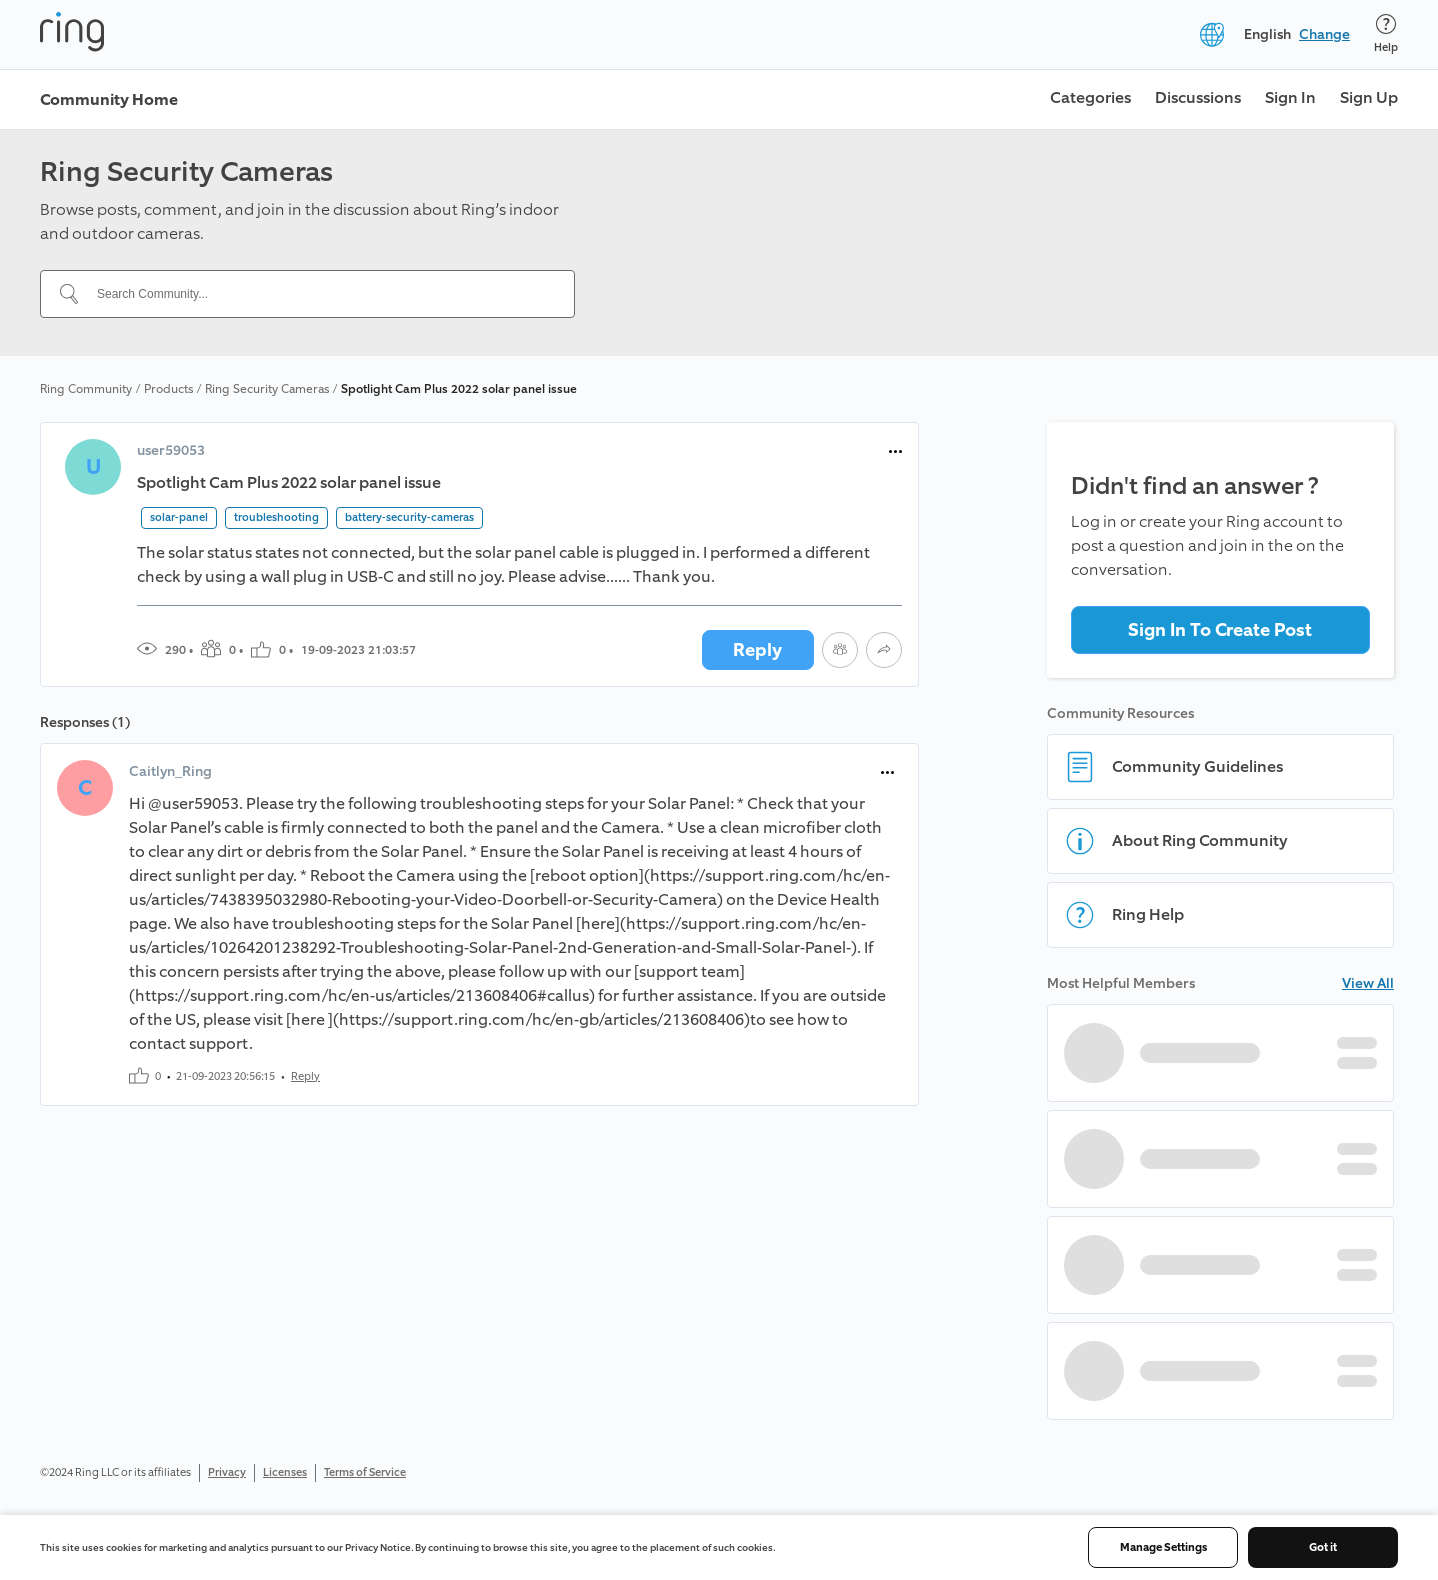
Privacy (227, 1472)
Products (168, 389)
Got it (1323, 1547)
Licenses (285, 1472)
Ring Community (86, 389)
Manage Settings (1163, 1547)
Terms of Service (365, 1472)
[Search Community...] (319, 294)
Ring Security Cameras (267, 389)
